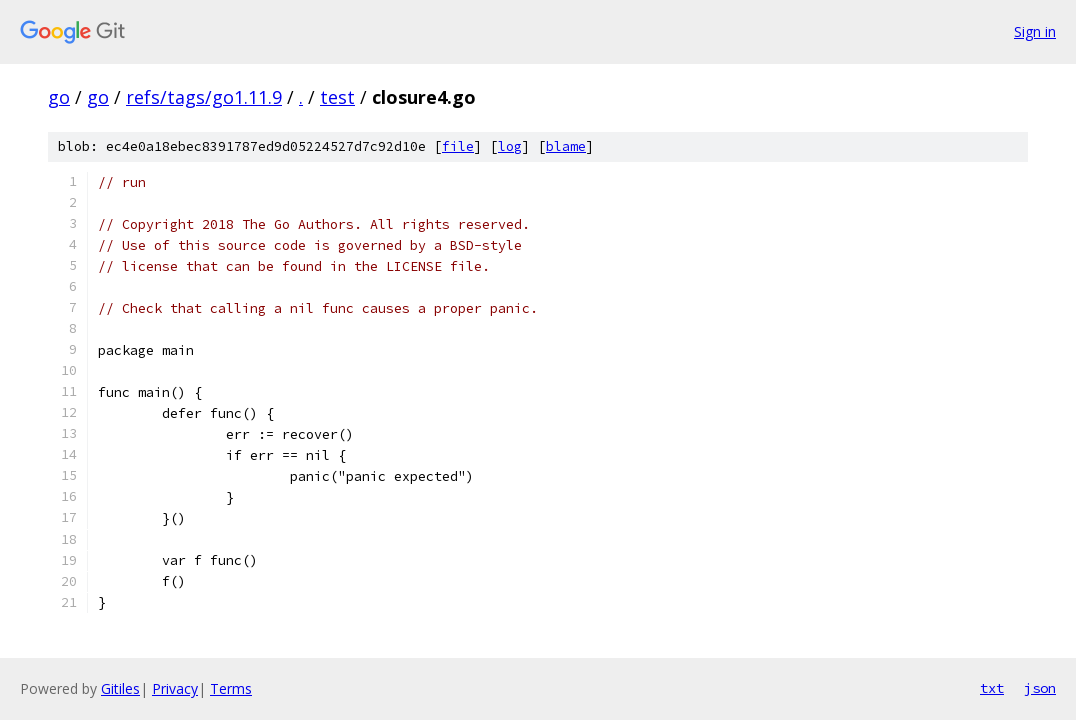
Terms (231, 688)
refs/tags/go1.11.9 (204, 97)
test (337, 97)
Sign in (1035, 31)
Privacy (175, 688)
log (510, 146)
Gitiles (120, 688)
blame (566, 146)
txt (992, 688)
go (59, 97)
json (1040, 688)
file (458, 146)
